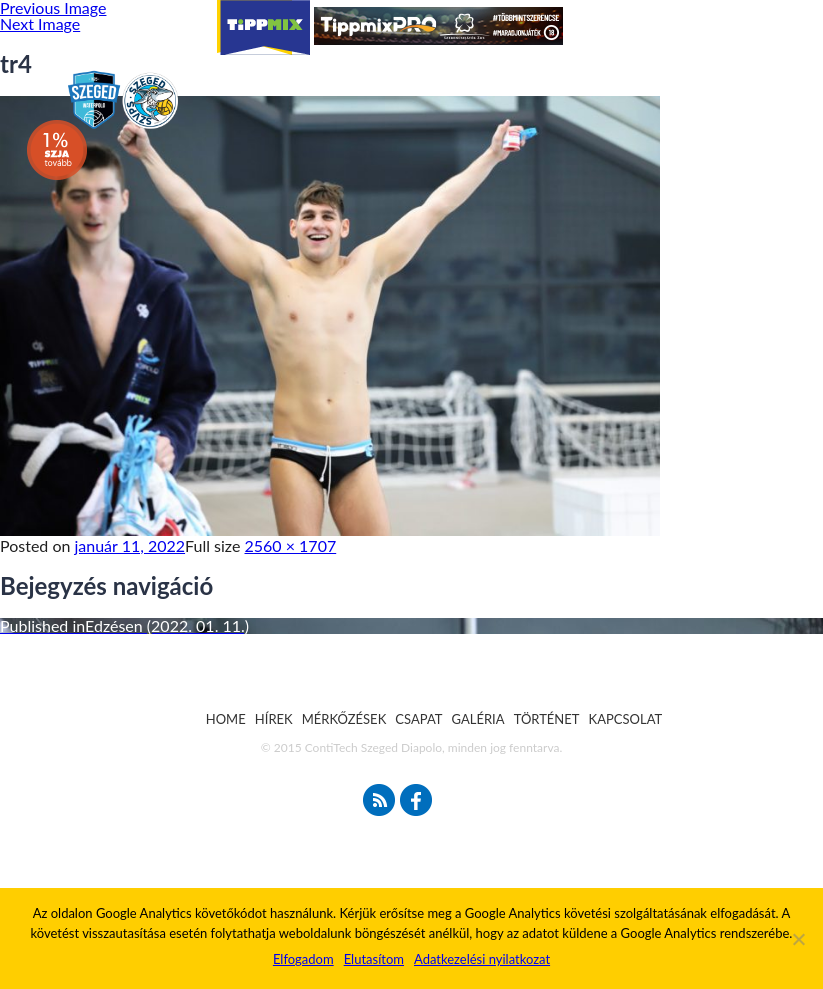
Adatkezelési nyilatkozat (482, 959)
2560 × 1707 (291, 545)
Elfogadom (303, 959)
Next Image (40, 23)
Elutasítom (374, 959)
